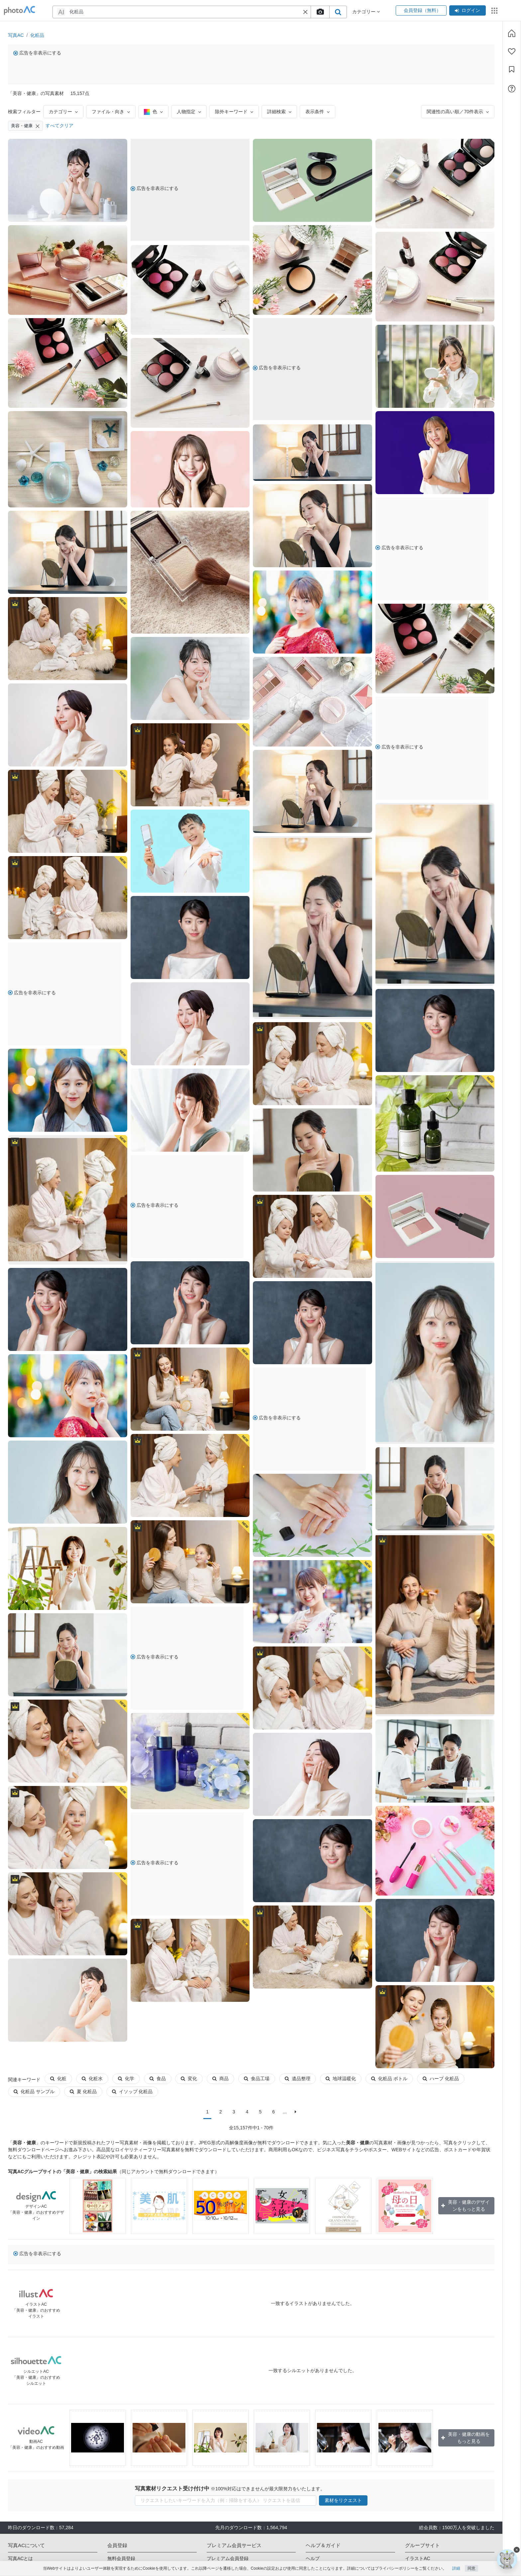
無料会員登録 (121, 2558)
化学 (126, 2078)
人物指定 (189, 111)
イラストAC (417, 2558)
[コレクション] (511, 69)
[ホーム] (511, 33)
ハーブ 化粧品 (441, 2078)
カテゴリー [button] (366, 11)
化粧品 (37, 35)
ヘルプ (313, 2558)
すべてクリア (59, 125)
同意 (471, 2568)
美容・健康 (25, 126)
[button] (305, 12)
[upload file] (320, 12)
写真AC (16, 35)
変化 (189, 2078)
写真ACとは (20, 2558)
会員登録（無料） (421, 10)
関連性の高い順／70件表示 (458, 111)
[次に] (295, 2112)
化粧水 (92, 2078)
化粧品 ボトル (389, 2078)
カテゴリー (63, 111)
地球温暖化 (341, 2078)
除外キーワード (234, 111)
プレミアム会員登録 (228, 2558)
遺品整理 (297, 2078)
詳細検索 (279, 111)
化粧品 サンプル (34, 2091)
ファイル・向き (111, 111)
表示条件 (317, 111)
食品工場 (256, 2078)
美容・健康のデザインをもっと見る (465, 2205)
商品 (220, 2078)
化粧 (58, 2078)
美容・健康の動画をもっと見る (465, 2438)
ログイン (467, 10)
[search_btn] (338, 12)
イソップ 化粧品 (132, 2091)
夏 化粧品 (83, 2091)
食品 (158, 2078)
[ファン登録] (511, 51)
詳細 (456, 2568)
